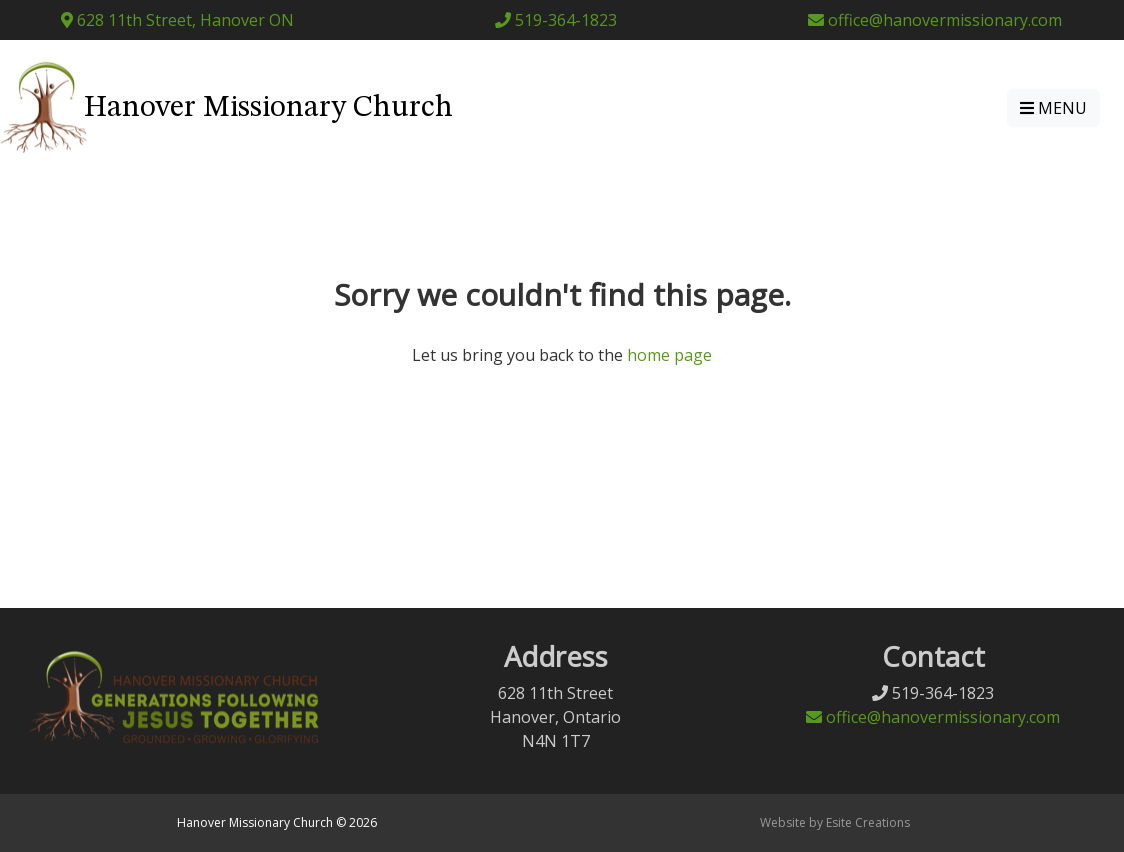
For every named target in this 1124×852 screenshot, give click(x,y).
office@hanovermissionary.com (935, 20)
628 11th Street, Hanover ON (177, 20)
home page (669, 355)
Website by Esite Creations (835, 822)
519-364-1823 (556, 20)
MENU (1053, 108)
